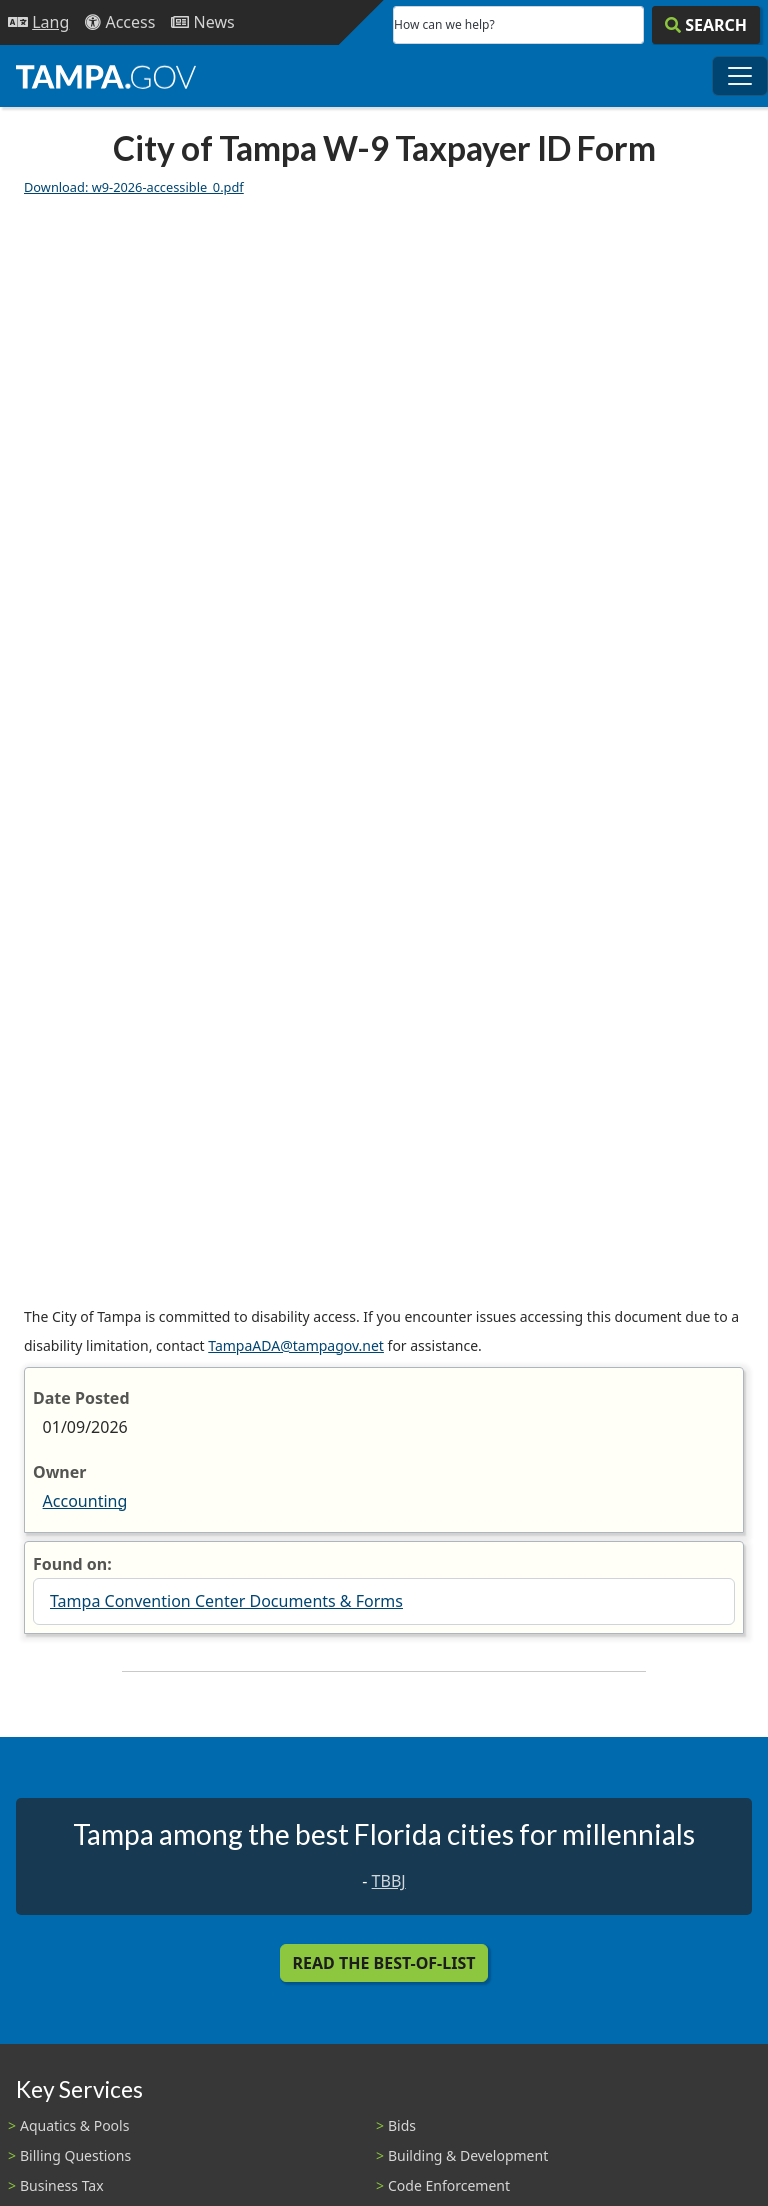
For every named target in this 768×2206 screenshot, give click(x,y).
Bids (402, 2125)
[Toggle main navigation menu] (740, 76)
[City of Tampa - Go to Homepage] (106, 76)
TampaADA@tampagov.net (296, 1345)
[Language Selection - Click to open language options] (38, 22)
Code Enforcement (449, 2185)
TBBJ (389, 1881)
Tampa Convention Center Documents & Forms (226, 1601)
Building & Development (468, 2155)
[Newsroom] (202, 22)
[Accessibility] (120, 22)
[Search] (706, 25)
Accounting (85, 1501)
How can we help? (444, 24)
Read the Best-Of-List (384, 1963)
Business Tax (62, 2185)
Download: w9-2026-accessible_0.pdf (134, 187)
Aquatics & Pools (74, 2125)
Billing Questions (75, 2155)
